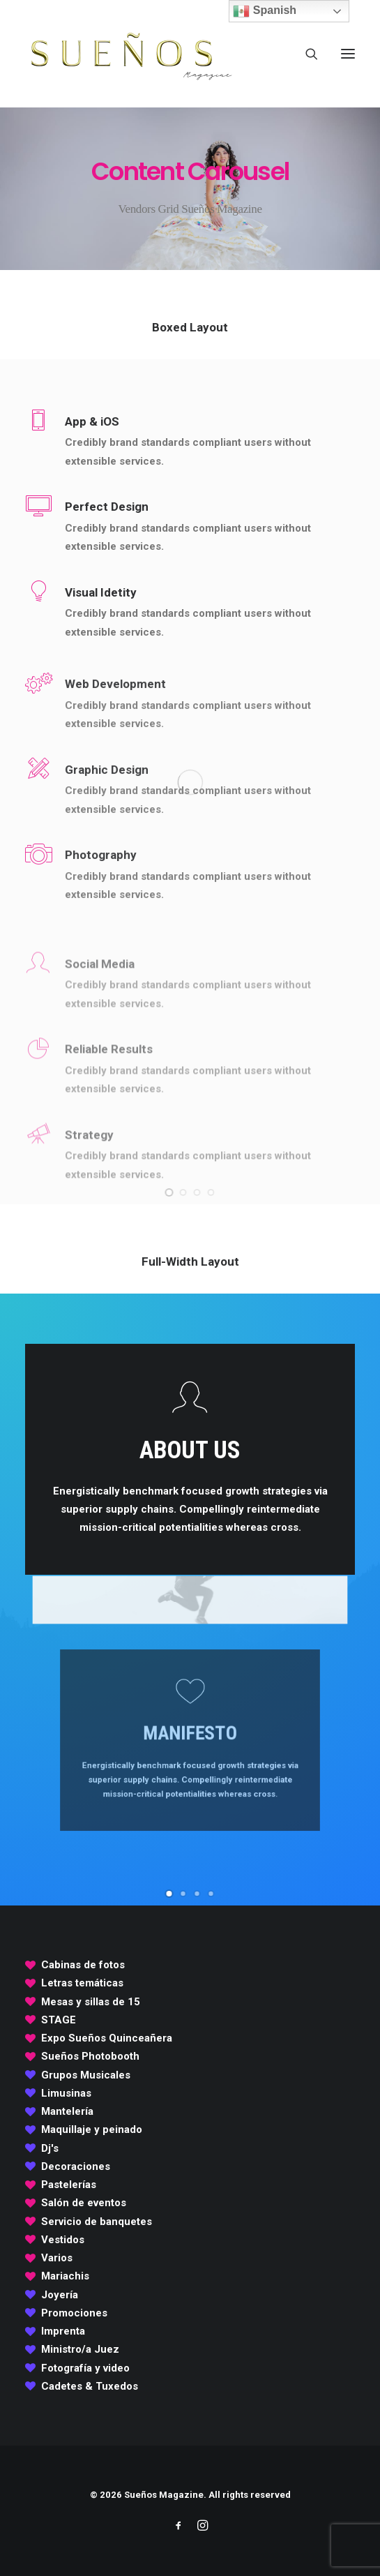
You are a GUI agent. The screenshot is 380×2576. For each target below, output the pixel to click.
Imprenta (63, 2331)
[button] (348, 53)
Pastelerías (68, 2184)
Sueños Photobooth (90, 2056)
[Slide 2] (183, 1192)
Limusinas (66, 2093)
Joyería (59, 2295)
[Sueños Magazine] (129, 54)
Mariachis (65, 2276)
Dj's (50, 2148)
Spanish (264, 11)
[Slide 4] (211, 1192)
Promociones (74, 2313)
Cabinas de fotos (83, 1965)
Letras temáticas (82, 1983)
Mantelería (67, 2111)
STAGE (58, 2020)
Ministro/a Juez (80, 2349)
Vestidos (62, 2239)
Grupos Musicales (85, 2075)
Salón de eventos (83, 2202)
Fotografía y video (85, 2368)
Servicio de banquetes (96, 2221)
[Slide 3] (197, 1192)
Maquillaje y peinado (91, 2129)
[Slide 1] (169, 1192)
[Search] (305, 53)
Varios (57, 2258)
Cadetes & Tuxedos (89, 2386)
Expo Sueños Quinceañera (106, 2038)
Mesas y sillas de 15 (90, 2001)
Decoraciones (75, 2166)
